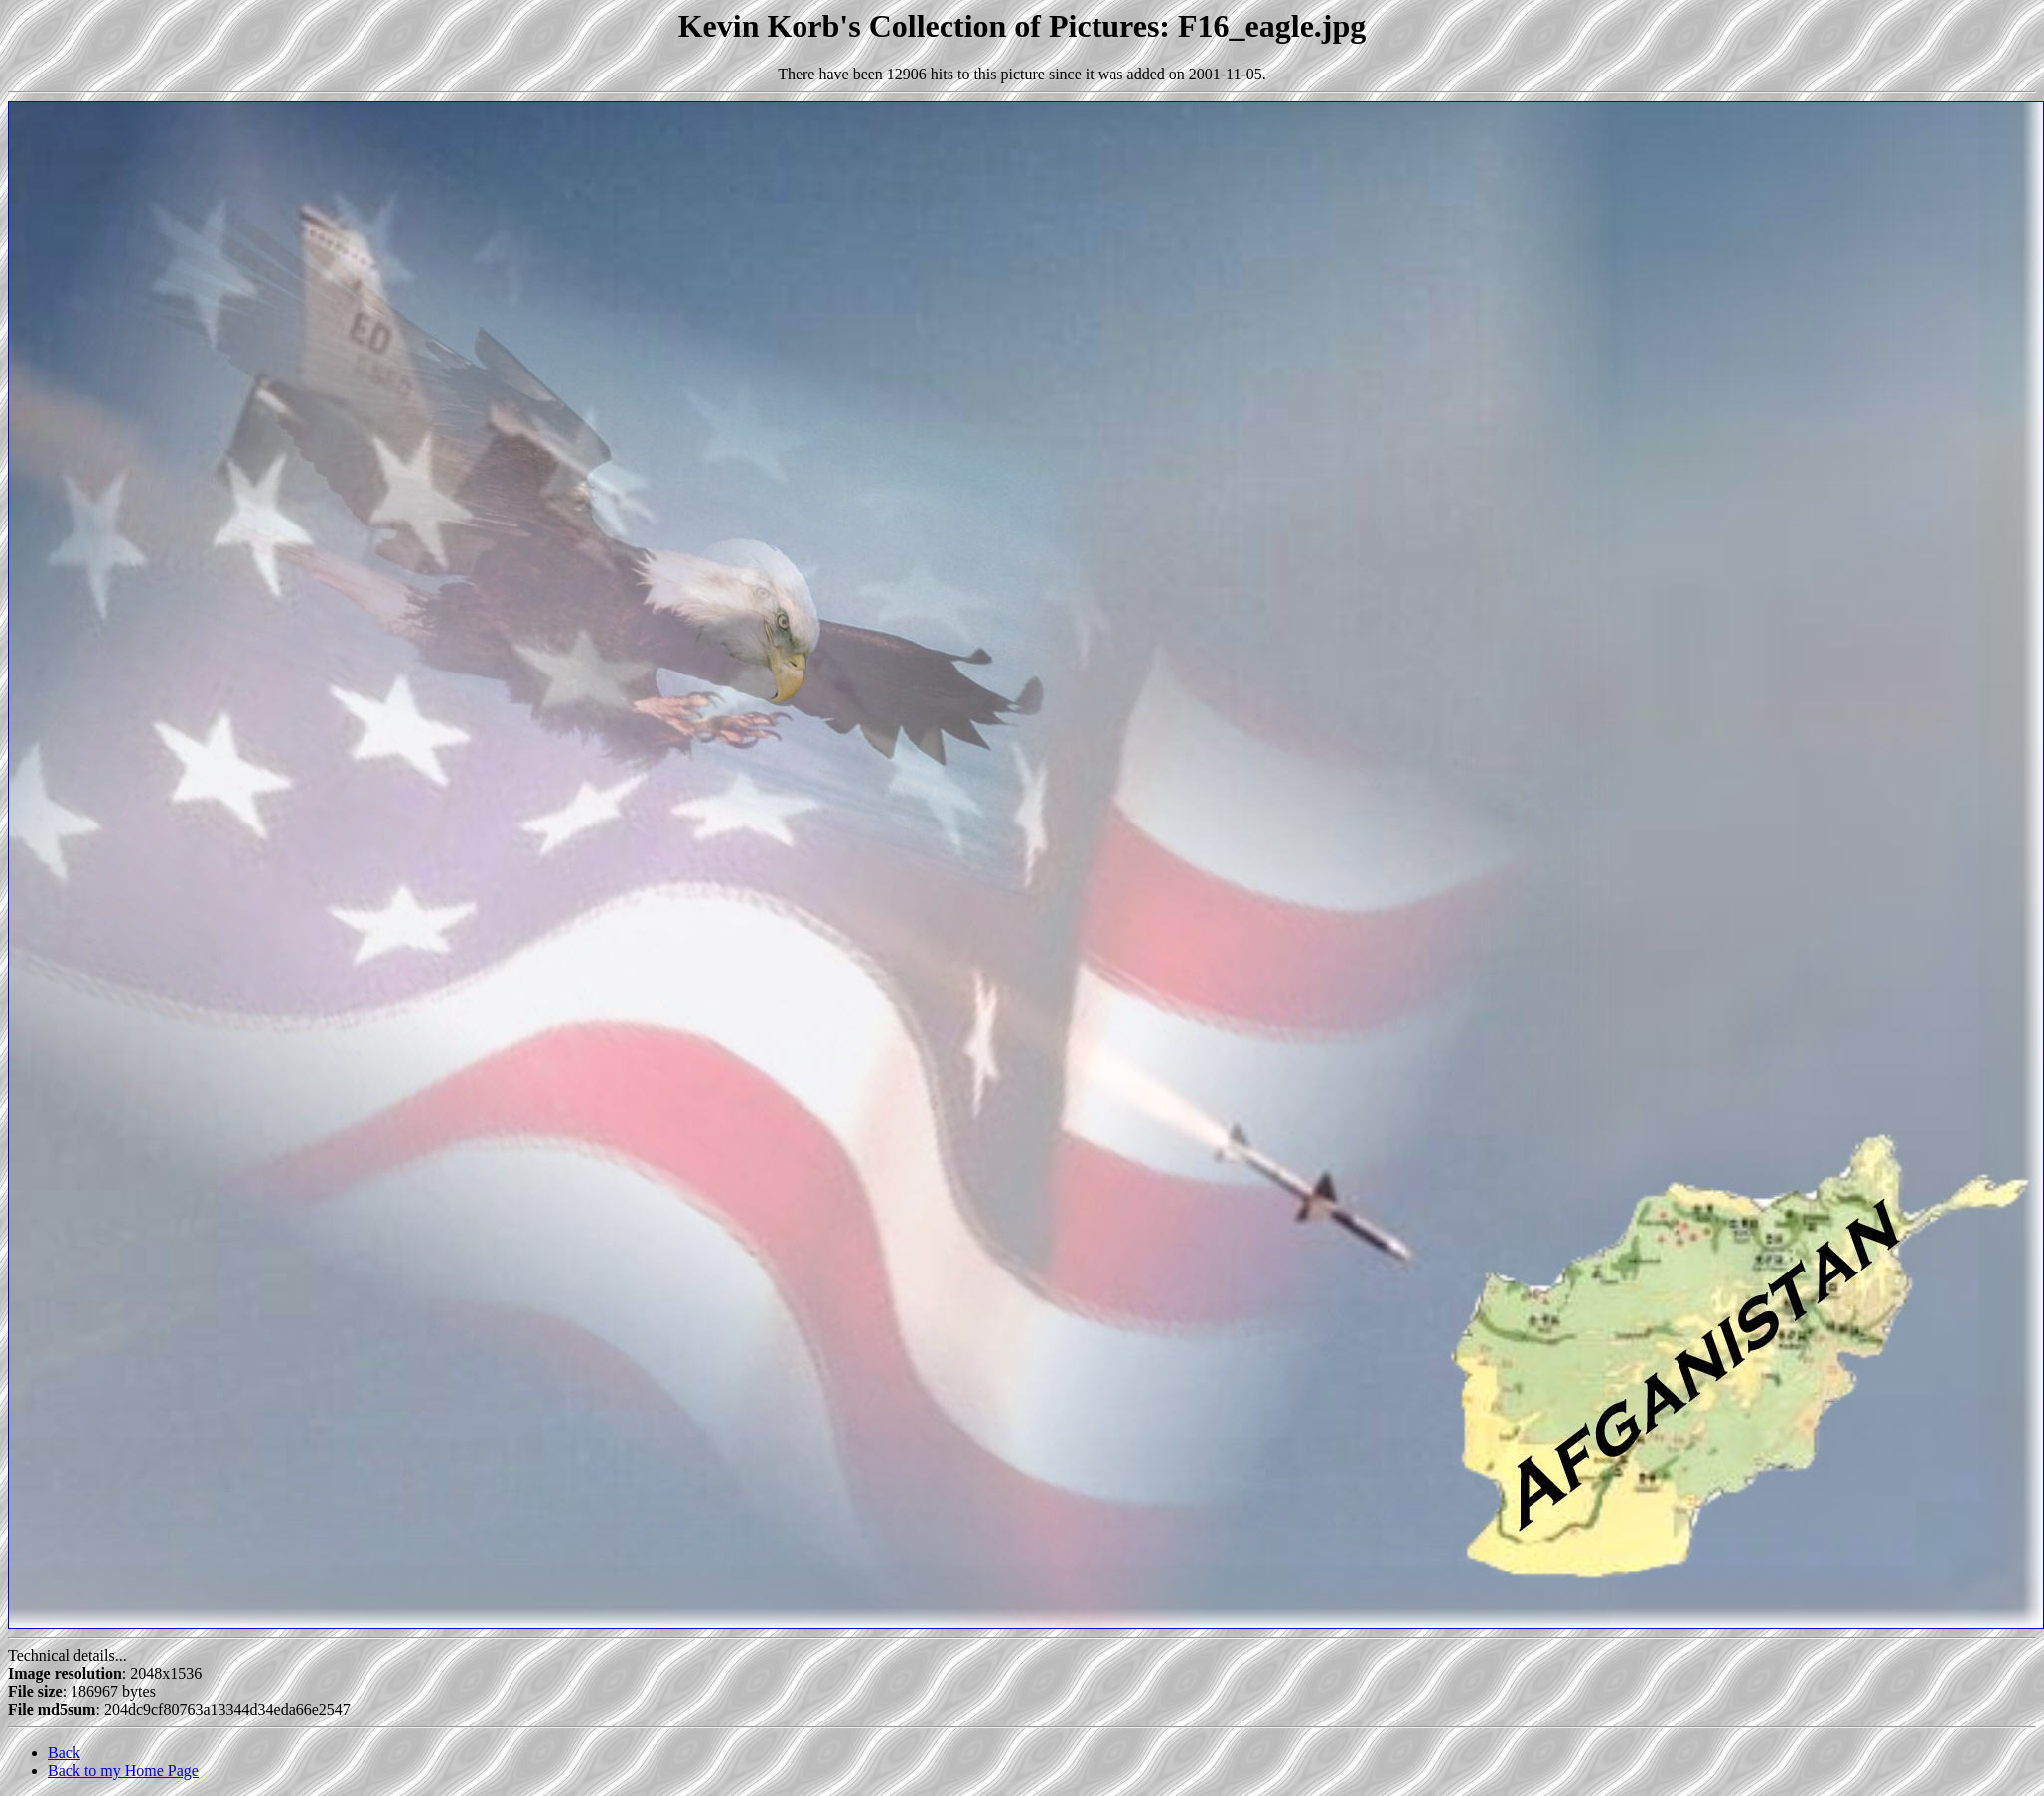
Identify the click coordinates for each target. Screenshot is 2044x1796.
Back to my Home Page (123, 1770)
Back (64, 1752)
